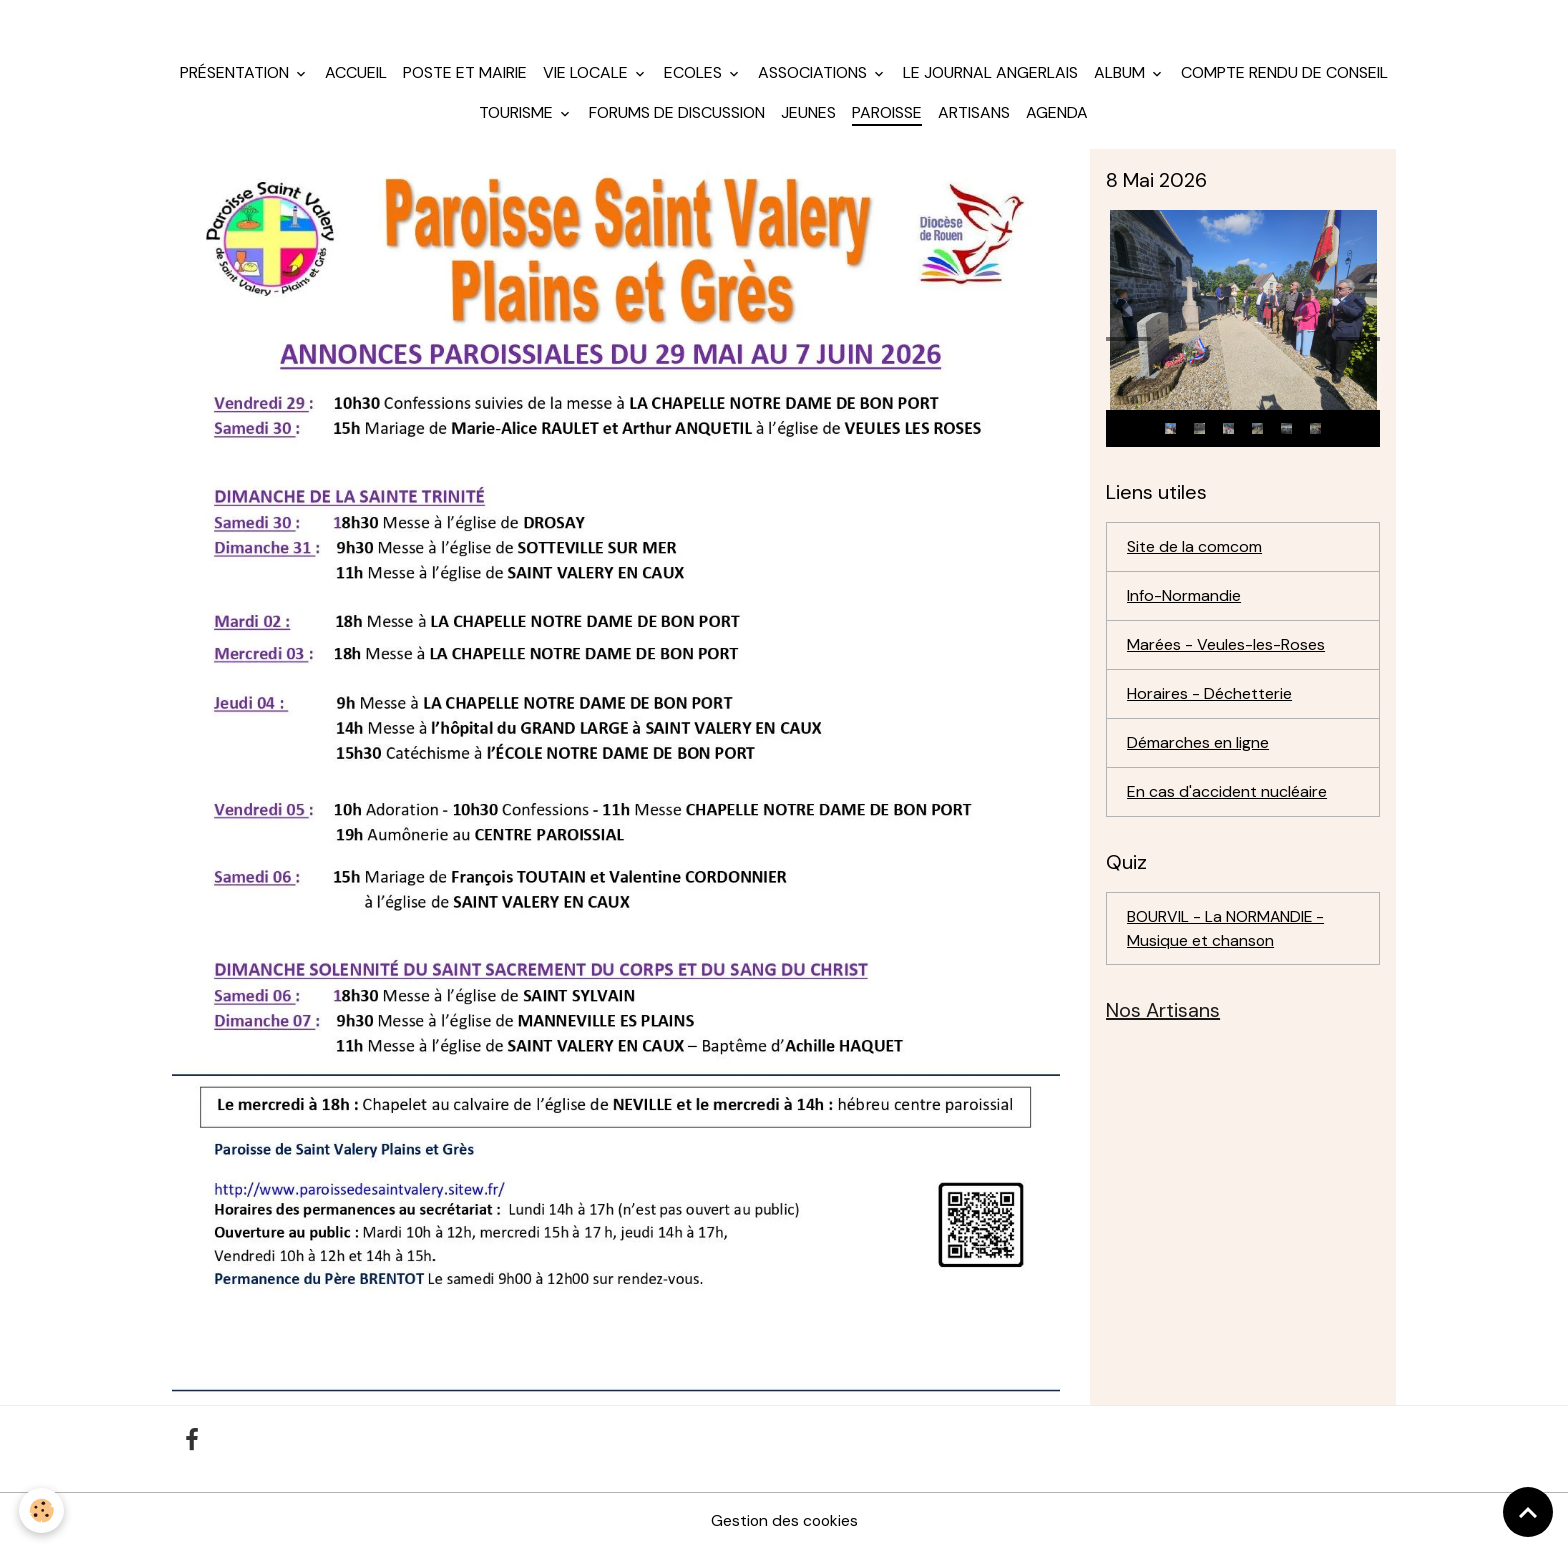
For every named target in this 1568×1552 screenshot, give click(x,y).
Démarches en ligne (1198, 745)
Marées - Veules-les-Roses (1226, 647)
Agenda (1057, 115)
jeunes (808, 115)
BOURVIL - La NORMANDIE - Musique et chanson (1226, 931)
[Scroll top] (1528, 1512)
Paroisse (887, 115)
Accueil (356, 75)
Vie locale (587, 75)
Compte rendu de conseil (1284, 75)
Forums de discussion (677, 115)
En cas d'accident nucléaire (1227, 794)
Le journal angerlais (990, 75)
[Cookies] (42, 1510)
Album (1121, 75)
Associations (814, 75)
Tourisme (518, 115)
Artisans (974, 115)
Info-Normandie (1184, 598)
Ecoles (695, 75)
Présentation (236, 75)
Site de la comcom (1194, 549)
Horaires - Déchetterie (1209, 696)
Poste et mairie (465, 75)
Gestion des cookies (784, 1523)
